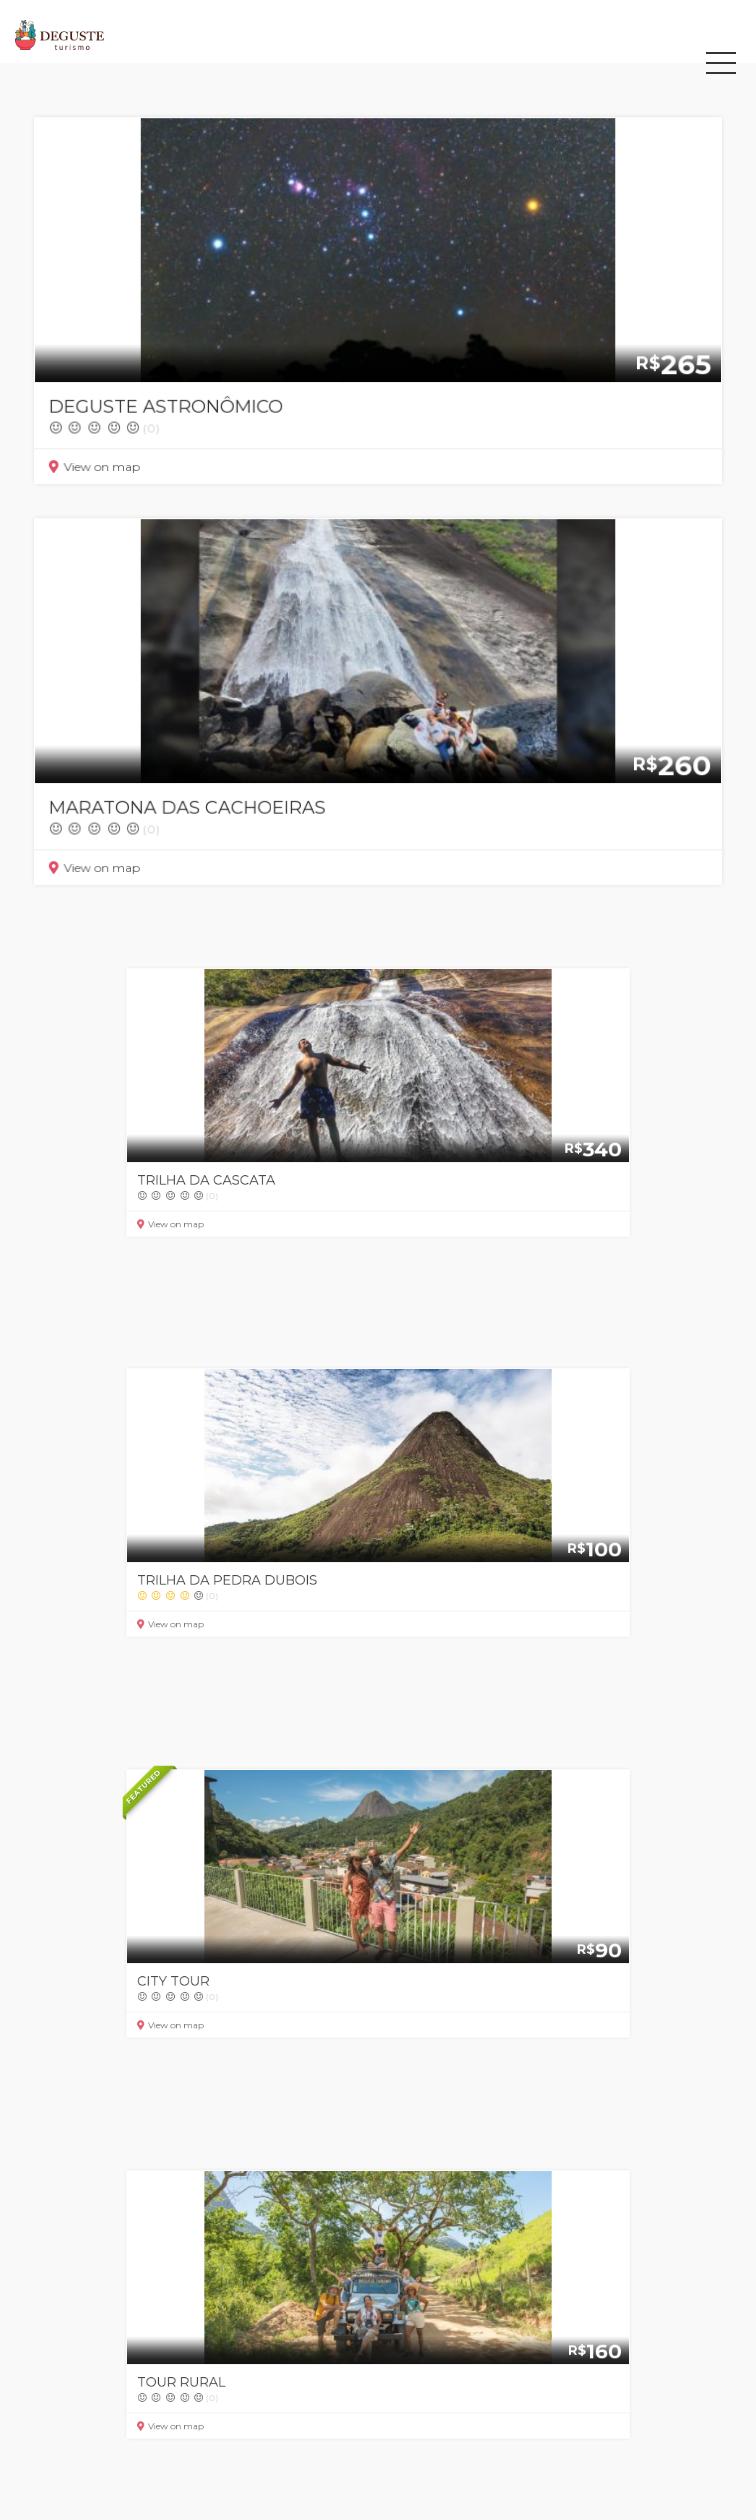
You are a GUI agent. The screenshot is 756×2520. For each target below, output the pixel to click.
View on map (111, 460)
